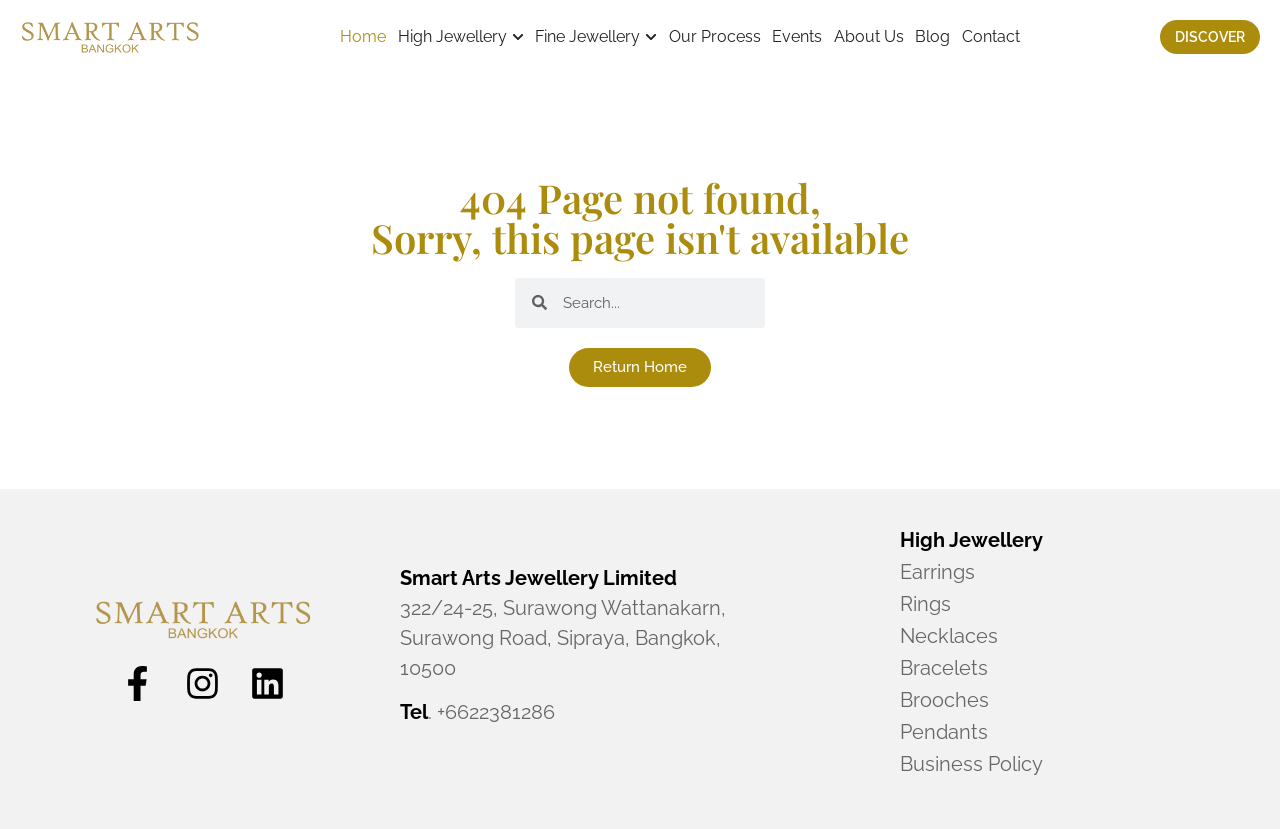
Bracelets (944, 668)
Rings (925, 604)
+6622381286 (496, 712)
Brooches (944, 700)
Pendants (944, 732)
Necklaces (949, 636)
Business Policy (971, 764)
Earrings (937, 572)
